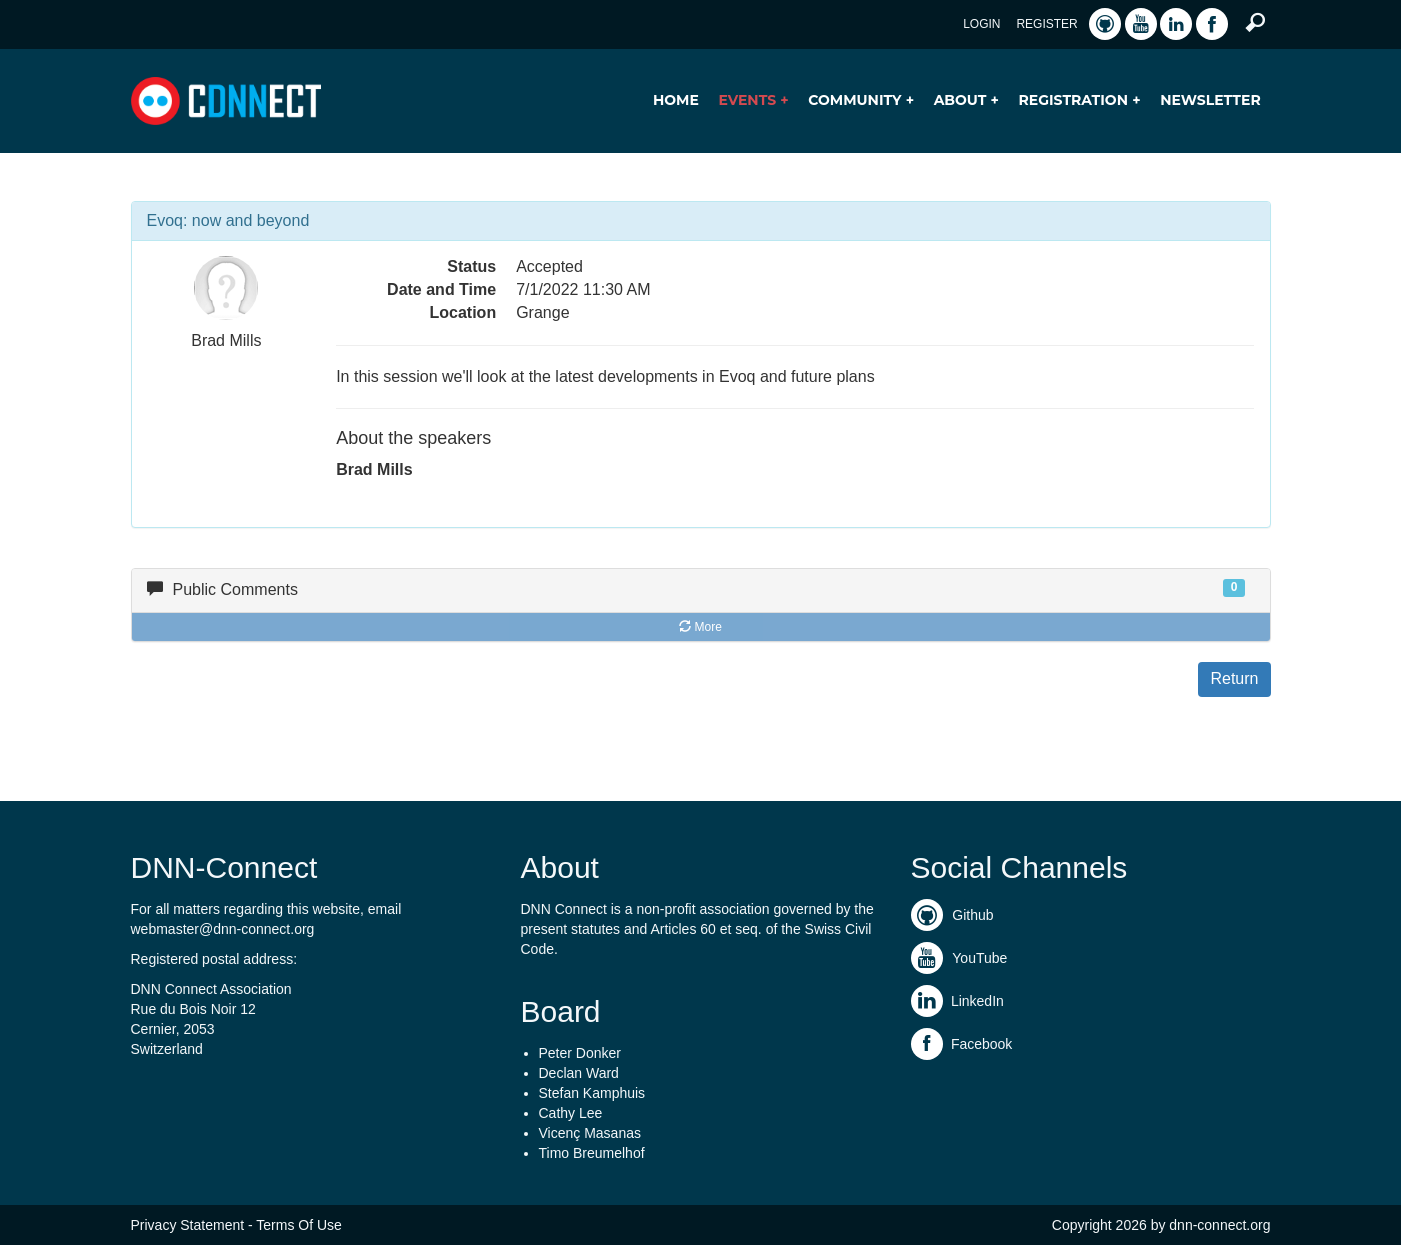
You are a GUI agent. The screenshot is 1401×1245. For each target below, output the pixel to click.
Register (1046, 24)
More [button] (700, 627)
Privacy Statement (188, 1225)
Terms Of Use (299, 1225)
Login (981, 24)
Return (1234, 678)
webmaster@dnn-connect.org (223, 929)
